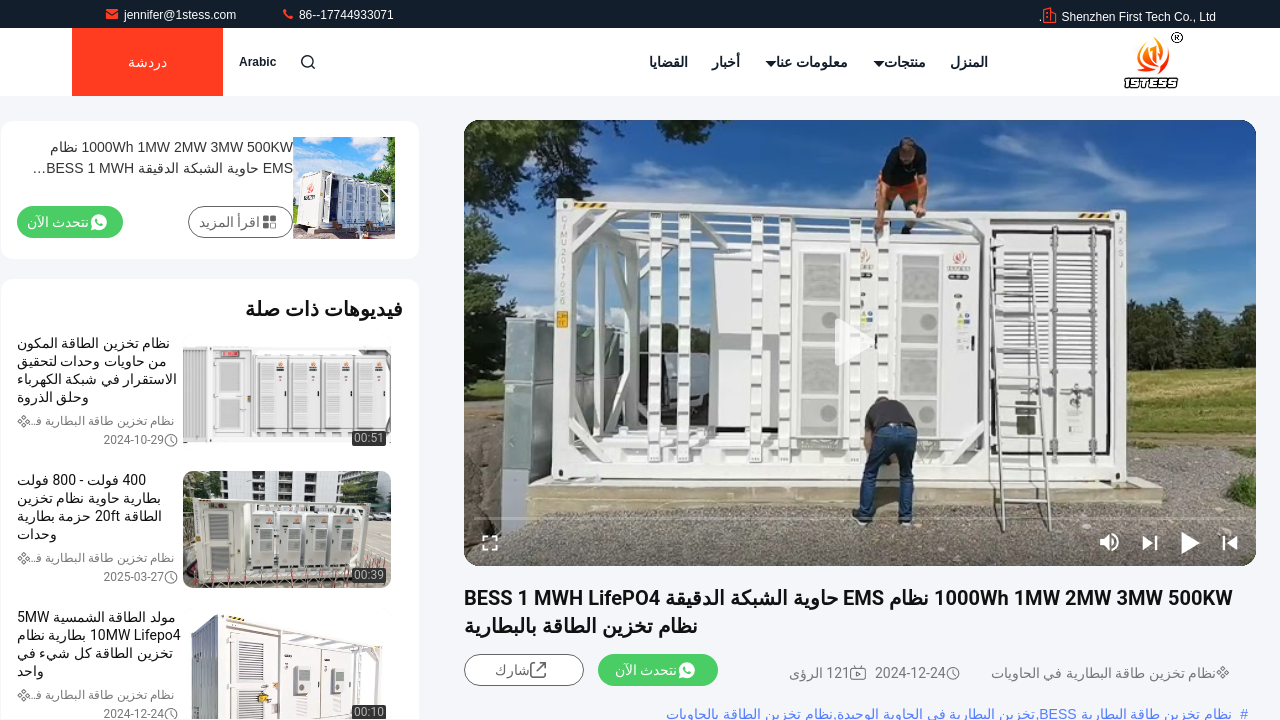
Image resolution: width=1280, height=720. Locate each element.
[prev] (1230, 542)
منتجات (899, 62)
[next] (1150, 542)
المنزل (969, 62)
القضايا (668, 62)
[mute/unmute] (1110, 542)
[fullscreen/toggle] (490, 542)
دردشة (147, 62)
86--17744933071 (337, 15)
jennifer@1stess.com (172, 15)
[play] (860, 343)
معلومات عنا (807, 62)
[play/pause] (1190, 542)
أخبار (726, 62)
